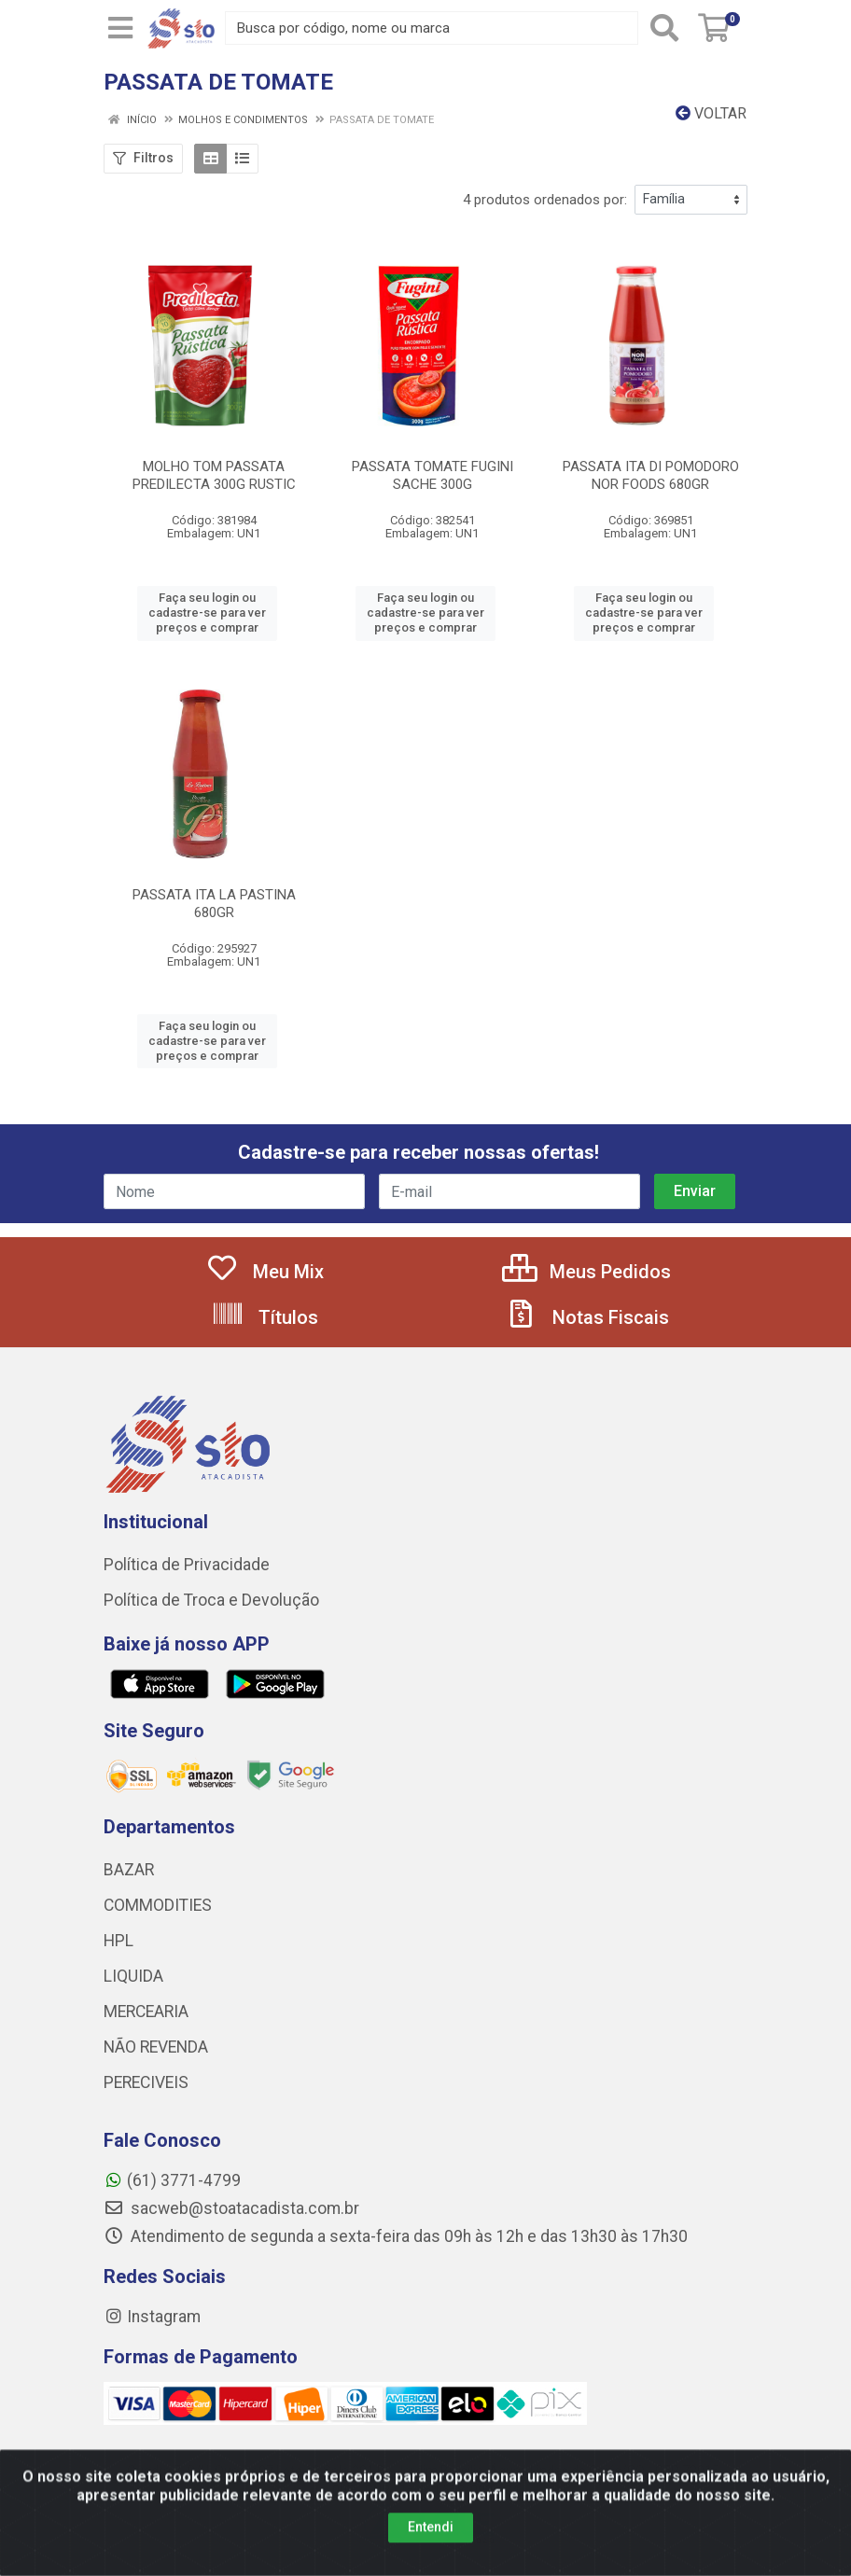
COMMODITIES (158, 1905)
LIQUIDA (133, 1976)
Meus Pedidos (586, 1271)
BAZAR (129, 1869)
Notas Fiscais (587, 1317)
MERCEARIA (146, 2011)
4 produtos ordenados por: (545, 199)
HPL (118, 1940)
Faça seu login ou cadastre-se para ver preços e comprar (207, 613)
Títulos (264, 1317)
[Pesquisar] (664, 28)
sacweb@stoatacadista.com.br (231, 2208)
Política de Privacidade (187, 1564)
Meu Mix (264, 1271)
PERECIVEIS (146, 2082)
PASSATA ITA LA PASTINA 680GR (214, 903)
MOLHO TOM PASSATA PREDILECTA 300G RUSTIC (214, 475)
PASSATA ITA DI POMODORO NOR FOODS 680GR (651, 475)
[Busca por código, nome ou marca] (431, 28)
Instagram (152, 2316)
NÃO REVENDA (156, 2047)
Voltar (711, 113)
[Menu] (120, 28)
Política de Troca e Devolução (211, 1600)
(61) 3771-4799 (172, 2180)
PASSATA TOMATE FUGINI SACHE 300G (432, 475)
